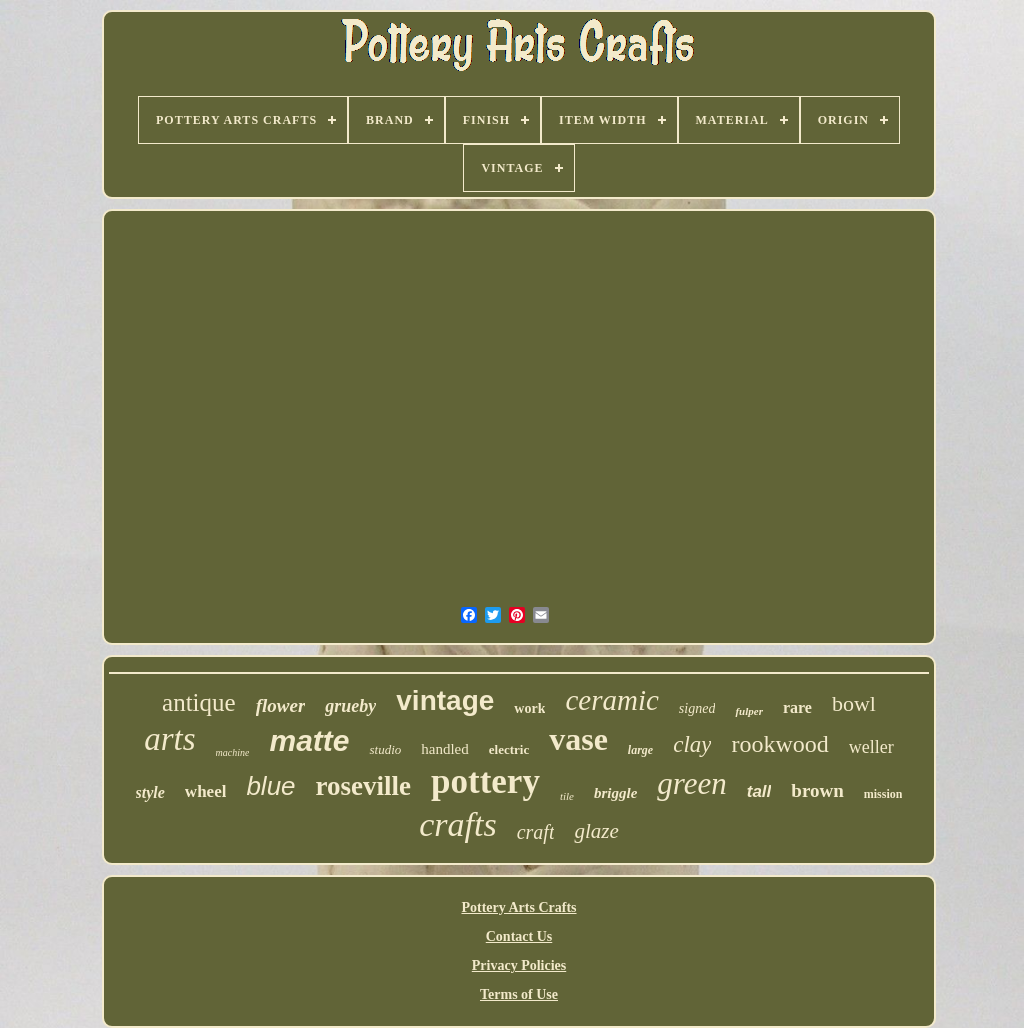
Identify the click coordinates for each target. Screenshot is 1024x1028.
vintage (445, 700)
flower (281, 705)
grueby (350, 706)
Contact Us (519, 936)
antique (199, 702)
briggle (615, 793)
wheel (206, 791)
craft (536, 832)
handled (444, 749)
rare (797, 707)
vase (578, 739)
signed (697, 708)
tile (567, 796)
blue (270, 786)
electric (509, 749)
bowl (854, 703)
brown (817, 790)
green (691, 783)
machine (233, 752)
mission (883, 794)
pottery (485, 781)
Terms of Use (519, 994)
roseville (363, 786)
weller (871, 747)
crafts (457, 824)
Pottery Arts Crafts (518, 907)
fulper (749, 711)
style (150, 792)
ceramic (611, 700)
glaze (596, 831)
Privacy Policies (519, 965)
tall (759, 791)
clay (692, 744)
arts (169, 739)
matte (309, 740)
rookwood (779, 744)
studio (385, 749)
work (529, 708)
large (640, 750)
